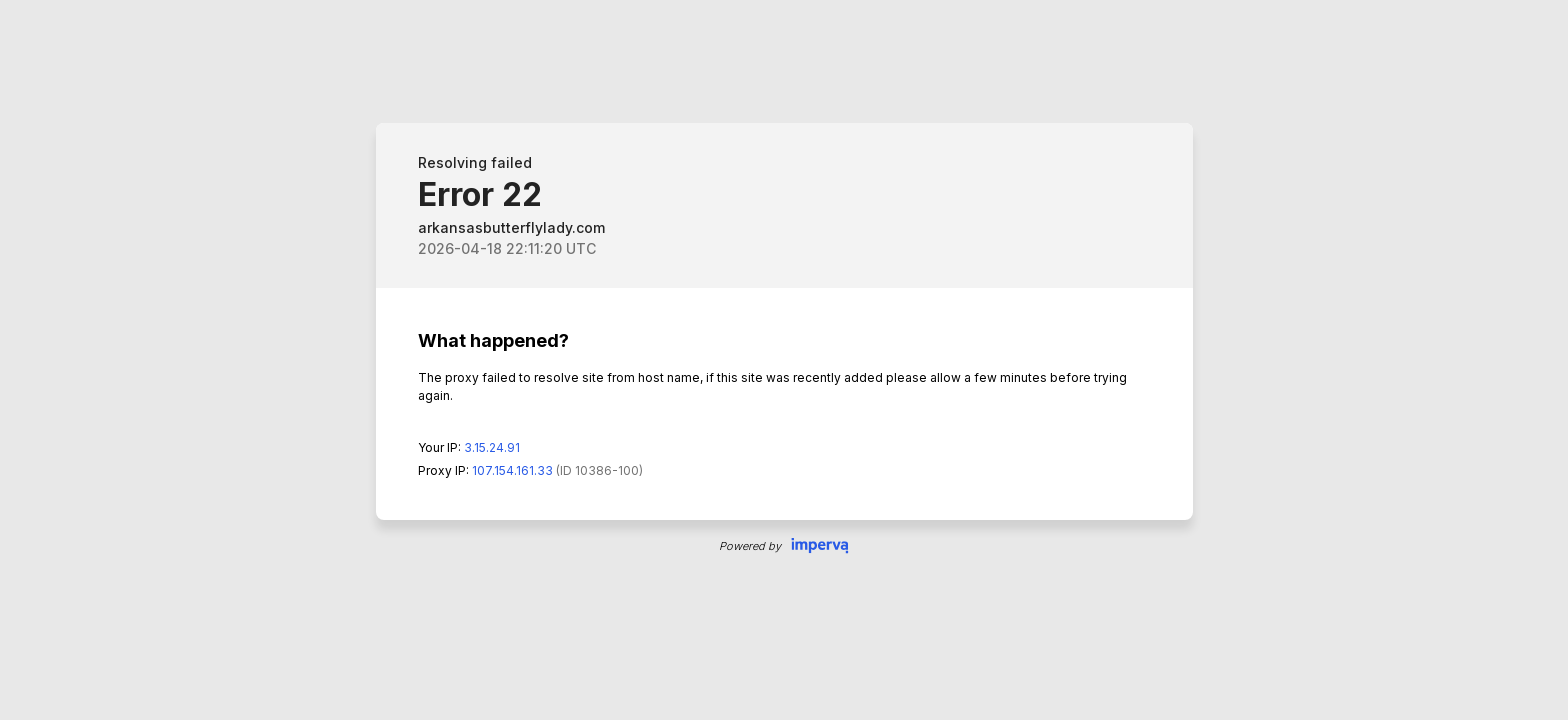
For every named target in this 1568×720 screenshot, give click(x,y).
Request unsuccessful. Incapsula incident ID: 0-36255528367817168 (784, 360)
